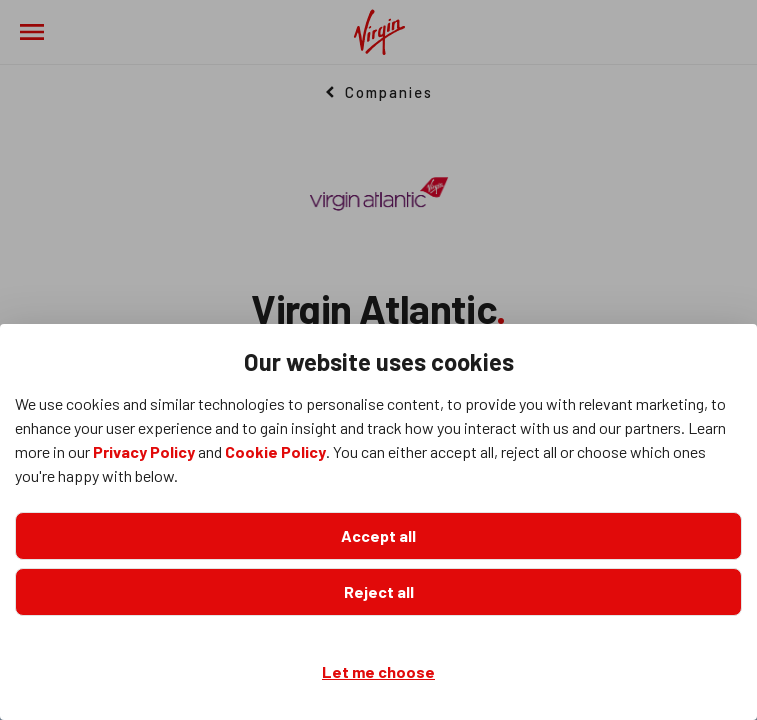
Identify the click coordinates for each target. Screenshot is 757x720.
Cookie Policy (275, 451)
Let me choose (378, 671)
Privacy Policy (144, 451)
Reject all (379, 591)
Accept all (378, 535)
